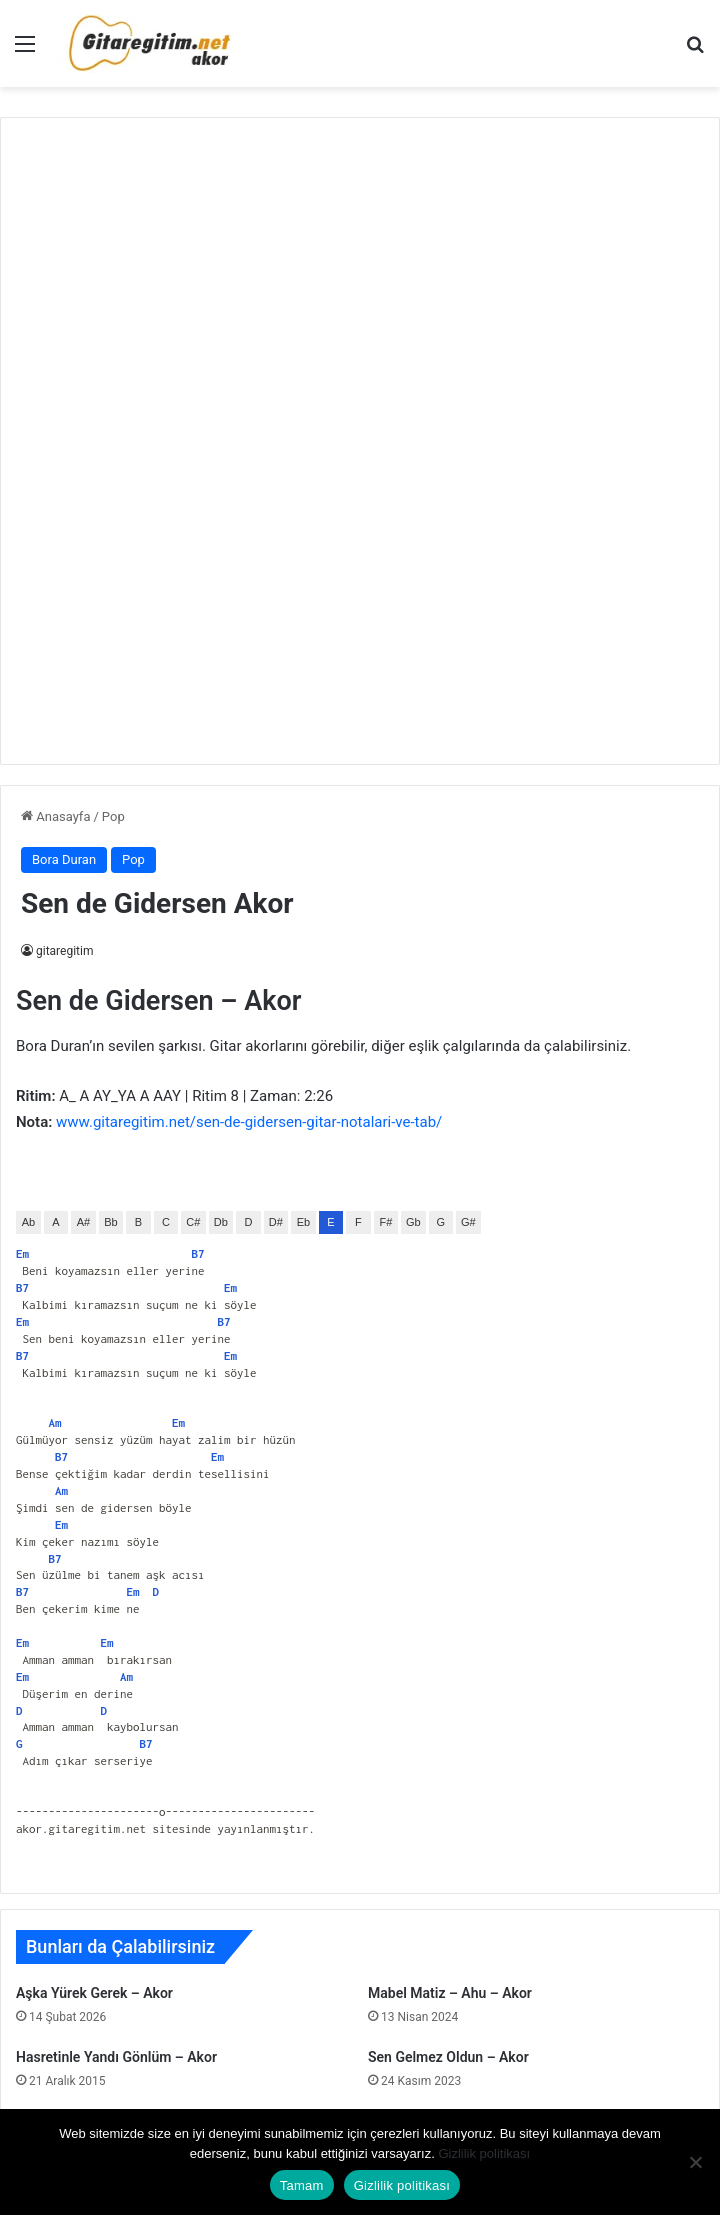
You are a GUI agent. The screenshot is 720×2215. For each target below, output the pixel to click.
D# (276, 1222)
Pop (113, 816)
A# (83, 1222)
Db (221, 1222)
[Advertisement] (360, 438)
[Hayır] (695, 2162)
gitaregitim (64, 951)
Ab (28, 1222)
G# (468, 1222)
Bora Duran (64, 859)
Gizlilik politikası (484, 2153)
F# (385, 1222)
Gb (413, 1222)
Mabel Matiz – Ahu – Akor (450, 1993)
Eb (303, 1222)
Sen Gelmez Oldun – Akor (448, 2057)
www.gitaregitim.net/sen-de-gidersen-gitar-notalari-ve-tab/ (249, 1122)
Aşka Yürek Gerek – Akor (94, 1993)
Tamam (302, 2185)
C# (193, 1222)
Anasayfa (55, 816)
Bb (110, 1222)
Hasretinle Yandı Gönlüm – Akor (116, 2057)
